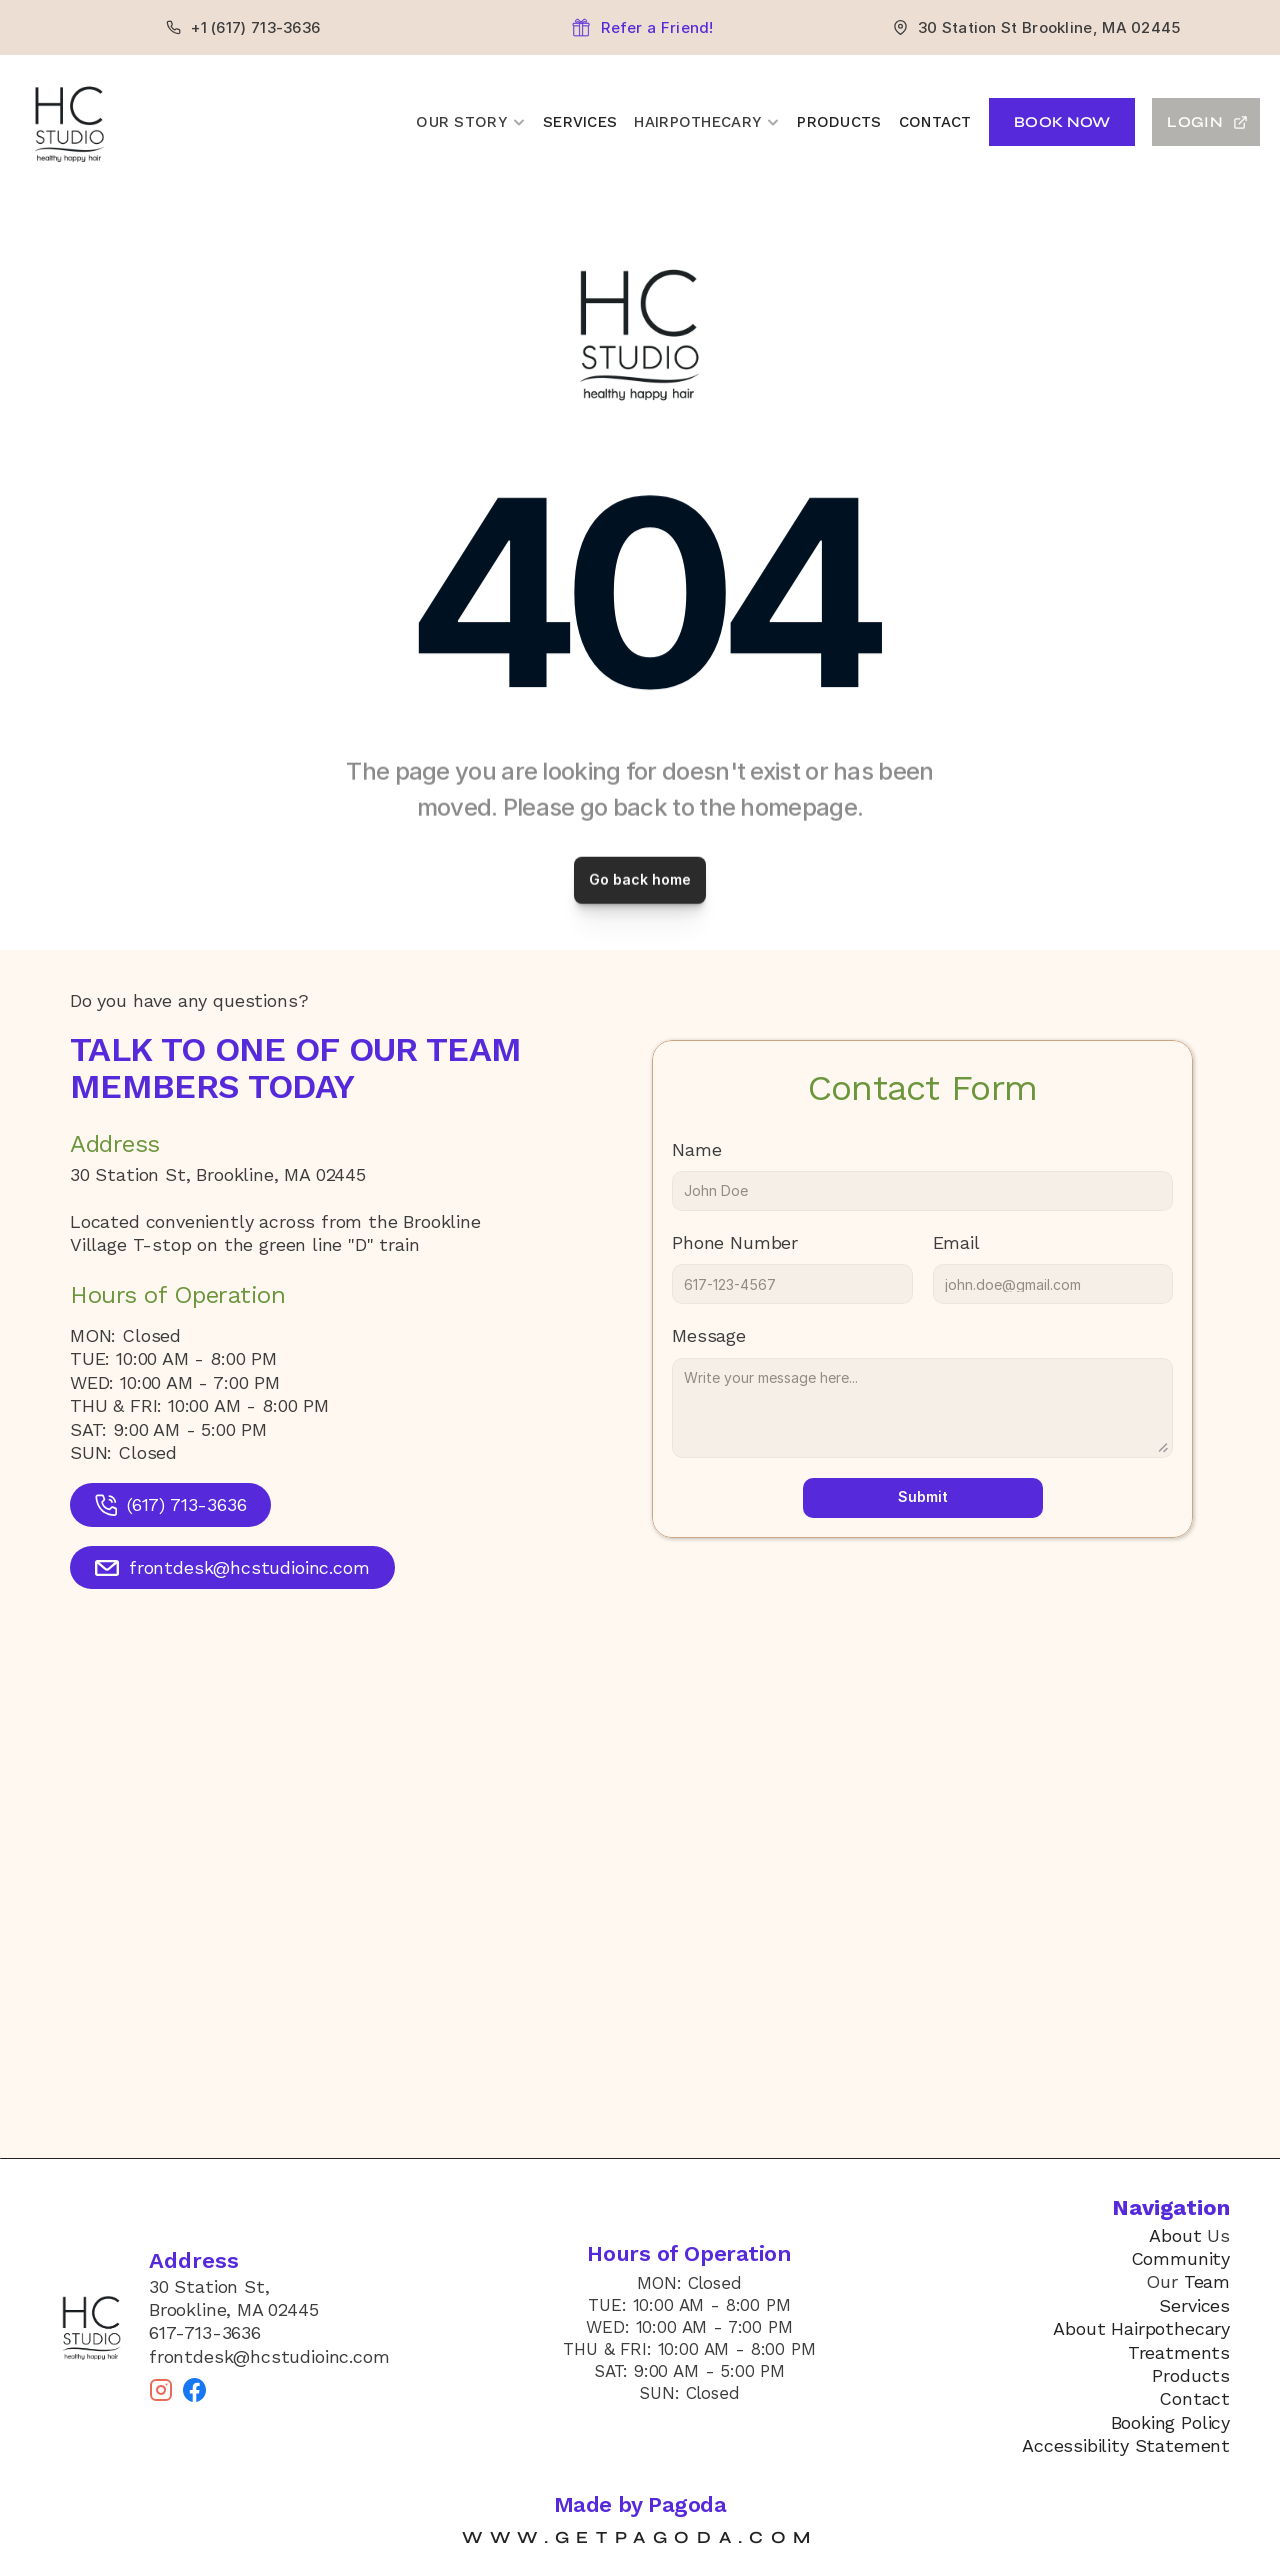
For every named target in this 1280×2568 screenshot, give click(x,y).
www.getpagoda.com (640, 2537)
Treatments (1179, 2352)
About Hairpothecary (1141, 2328)
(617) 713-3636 (186, 1504)
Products (839, 122)
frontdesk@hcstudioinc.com (249, 1567)
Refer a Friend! (657, 27)
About (1175, 2235)
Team (1207, 2281)
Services (580, 122)
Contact (935, 122)
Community (1180, 2258)
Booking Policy (1170, 2422)
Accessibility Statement (1126, 2445)
